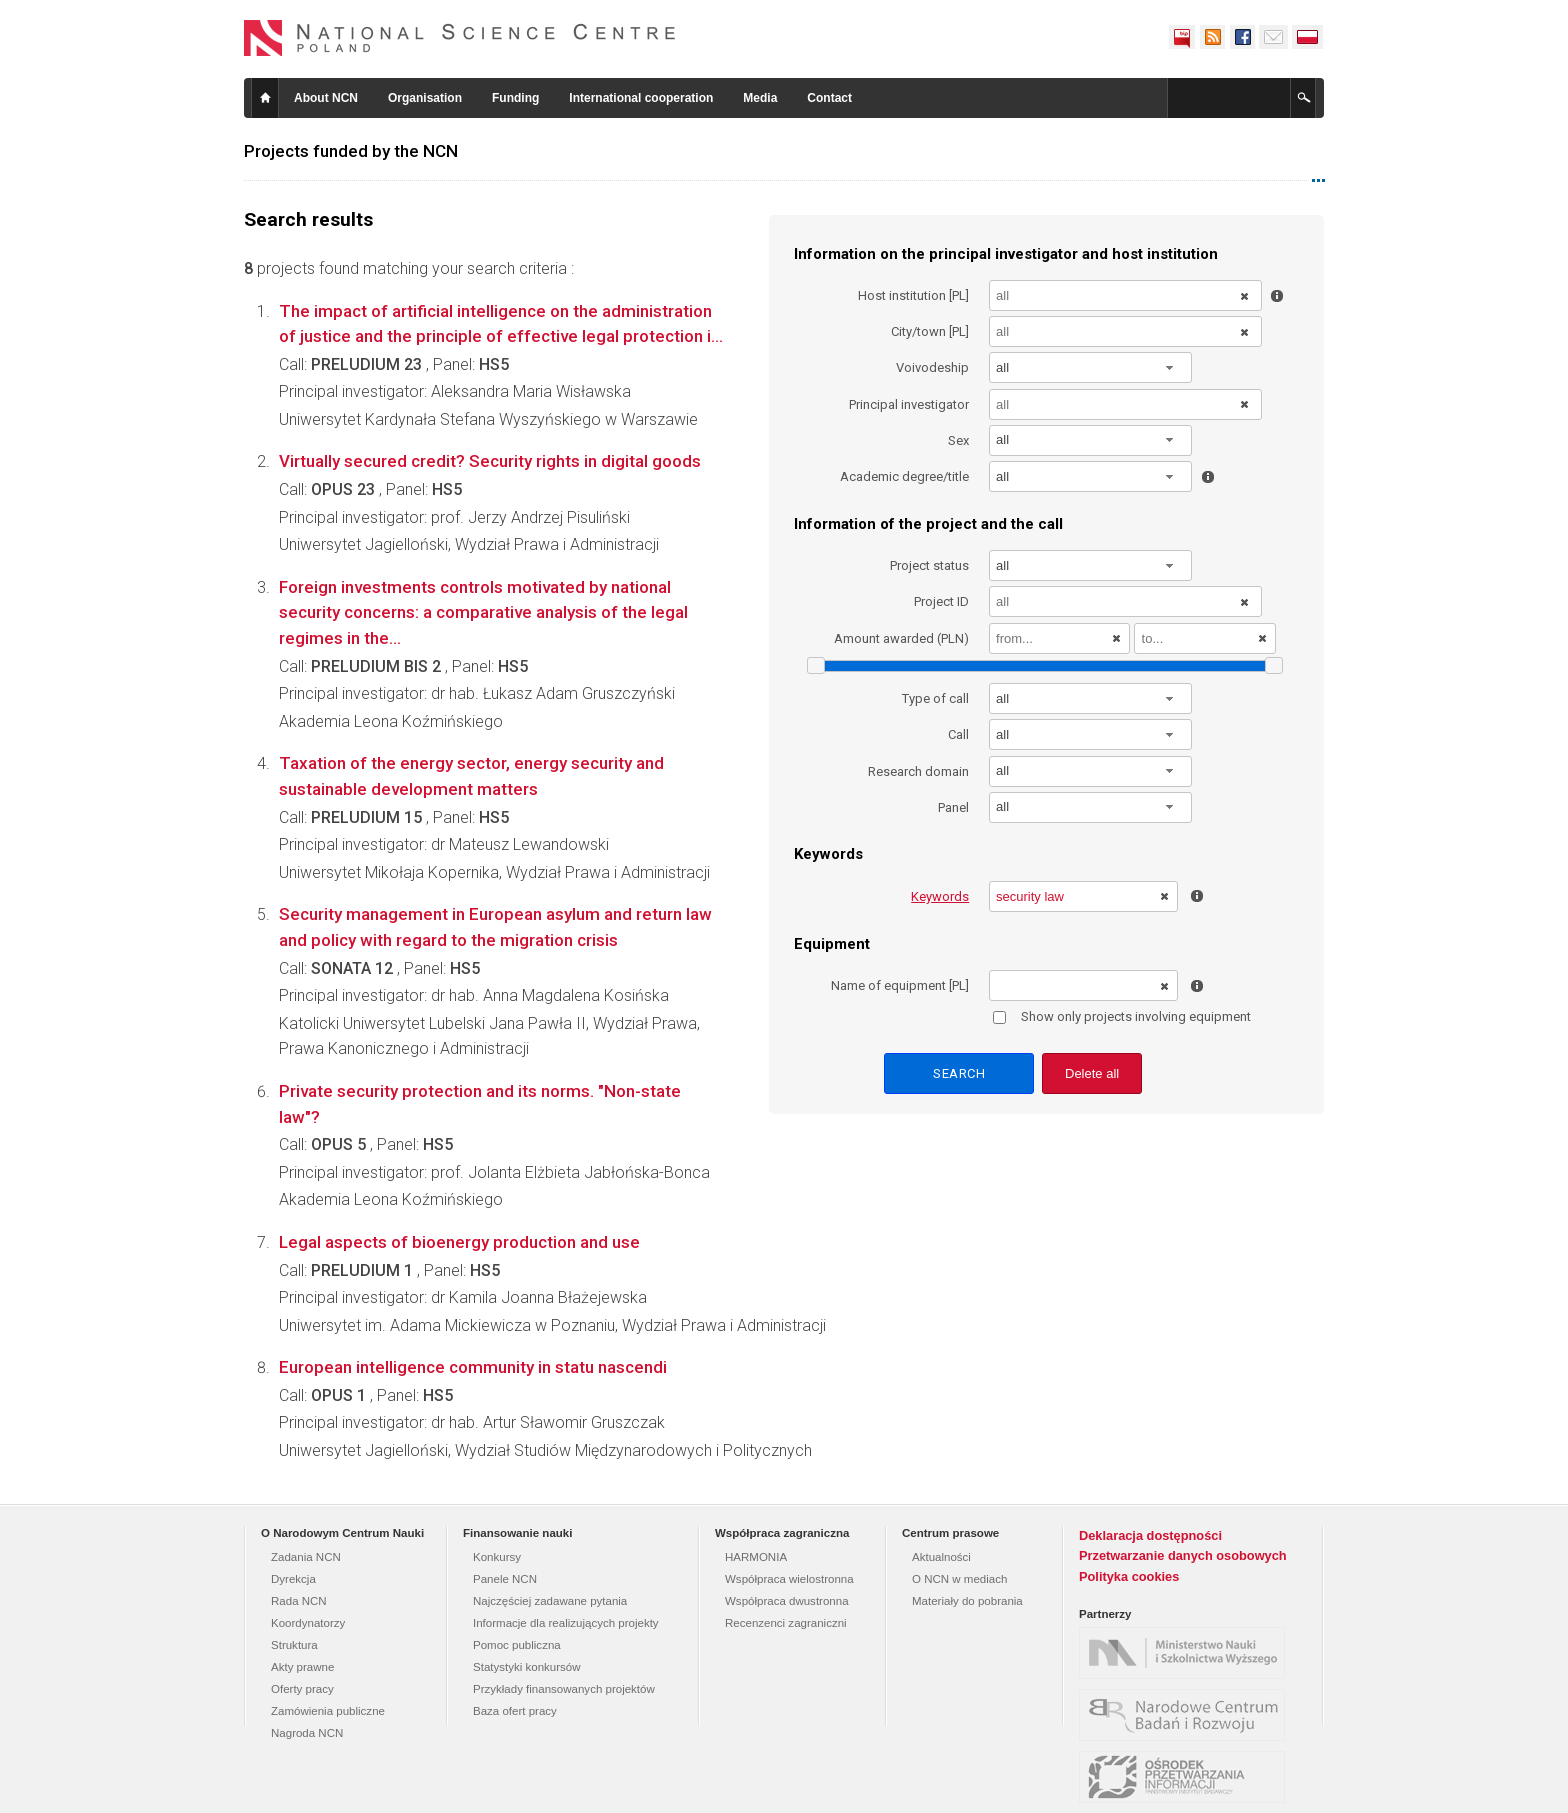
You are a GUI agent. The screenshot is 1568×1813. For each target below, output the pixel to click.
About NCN (326, 98)
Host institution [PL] (913, 295)
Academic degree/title (904, 476)
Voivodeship (932, 367)
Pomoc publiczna (517, 1645)
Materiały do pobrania (967, 1601)
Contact (829, 98)
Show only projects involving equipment (1122, 1016)
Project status (929, 565)
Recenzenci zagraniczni (786, 1623)
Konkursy (497, 1557)
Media (760, 98)
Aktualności (941, 1557)
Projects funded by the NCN (351, 151)
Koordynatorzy (308, 1623)
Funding (515, 98)
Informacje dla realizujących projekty (566, 1623)
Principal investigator (909, 404)
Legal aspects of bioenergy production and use (459, 1242)
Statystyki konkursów (527, 1667)
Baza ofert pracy (515, 1711)
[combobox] (1091, 367)
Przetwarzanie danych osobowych (1183, 1555)
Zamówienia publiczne (328, 1711)
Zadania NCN (306, 1557)
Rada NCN (299, 1601)
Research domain (918, 771)
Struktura (294, 1645)
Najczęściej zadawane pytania (550, 1601)
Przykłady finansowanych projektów (564, 1689)
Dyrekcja (293, 1579)
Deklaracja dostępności (1150, 1535)
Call (958, 734)
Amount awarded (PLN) (901, 638)
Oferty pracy (302, 1689)
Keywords (940, 896)
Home (265, 98)
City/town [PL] (930, 331)
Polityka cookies (1129, 1576)
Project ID (941, 601)
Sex (958, 440)
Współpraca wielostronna (789, 1579)
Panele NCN (505, 1579)
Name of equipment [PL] (900, 985)
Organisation (425, 98)
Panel (953, 807)
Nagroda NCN (307, 1733)
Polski (1308, 37)
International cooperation (641, 98)
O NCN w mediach (959, 1579)
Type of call (935, 698)
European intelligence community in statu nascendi (473, 1367)
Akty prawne (302, 1667)
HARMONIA (756, 1557)
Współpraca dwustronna (787, 1601)
